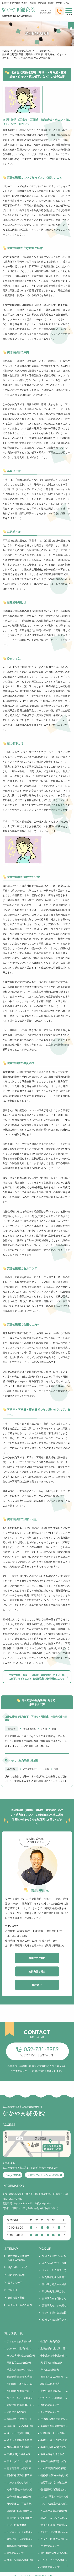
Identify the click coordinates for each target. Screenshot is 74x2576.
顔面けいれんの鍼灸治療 (20, 2426)
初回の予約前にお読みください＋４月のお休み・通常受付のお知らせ (56, 2256)
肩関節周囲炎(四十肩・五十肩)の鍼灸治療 (21, 2390)
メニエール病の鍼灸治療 (53, 2510)
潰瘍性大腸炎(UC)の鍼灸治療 (21, 2369)
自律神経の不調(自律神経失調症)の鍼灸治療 (21, 2517)
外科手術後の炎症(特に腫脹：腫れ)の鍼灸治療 (21, 2447)
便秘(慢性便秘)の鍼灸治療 (54, 2475)
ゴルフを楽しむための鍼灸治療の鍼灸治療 (21, 2482)
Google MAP (12, 2175)
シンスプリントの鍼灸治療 (21, 2531)
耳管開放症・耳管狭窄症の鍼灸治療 (21, 2503)
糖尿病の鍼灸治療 (50, 2383)
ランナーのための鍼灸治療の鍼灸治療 (54, 2560)
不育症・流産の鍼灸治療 (53, 2440)
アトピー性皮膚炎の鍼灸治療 (21, 2341)
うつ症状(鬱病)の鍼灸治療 (21, 2355)
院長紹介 (37, 1985)
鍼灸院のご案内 (37, 1958)
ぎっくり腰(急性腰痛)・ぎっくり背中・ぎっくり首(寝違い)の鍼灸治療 (21, 2433)
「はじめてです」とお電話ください (37, 2055)
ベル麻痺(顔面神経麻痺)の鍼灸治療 (54, 2468)
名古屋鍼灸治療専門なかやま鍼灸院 (18, 2258)
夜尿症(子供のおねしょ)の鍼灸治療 (54, 2531)
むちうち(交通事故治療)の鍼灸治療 (54, 2503)
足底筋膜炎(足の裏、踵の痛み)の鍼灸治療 (54, 2348)
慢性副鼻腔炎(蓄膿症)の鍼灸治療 (54, 2489)
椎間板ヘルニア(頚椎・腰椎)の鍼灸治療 (54, 2376)
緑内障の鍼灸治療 (50, 2567)
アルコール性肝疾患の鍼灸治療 (21, 2348)
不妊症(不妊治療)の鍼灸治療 (54, 2447)
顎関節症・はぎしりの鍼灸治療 (21, 2383)
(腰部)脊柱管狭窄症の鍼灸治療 (54, 2553)
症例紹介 (12, 2290)
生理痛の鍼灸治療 (50, 2341)
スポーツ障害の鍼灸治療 (20, 2560)
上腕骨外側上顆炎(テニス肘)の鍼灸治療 (21, 2510)
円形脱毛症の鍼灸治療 (19, 2362)
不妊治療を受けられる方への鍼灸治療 (54, 2454)
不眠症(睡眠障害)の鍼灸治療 (54, 2461)
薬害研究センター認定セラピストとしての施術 (56, 2305)
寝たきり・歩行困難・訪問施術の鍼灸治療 (54, 2397)
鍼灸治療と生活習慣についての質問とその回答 (56, 2277)
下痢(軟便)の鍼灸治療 (18, 2454)
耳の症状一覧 (43, 50)
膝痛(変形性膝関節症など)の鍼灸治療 (54, 2419)
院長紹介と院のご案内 (20, 2305)
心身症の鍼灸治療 (16, 2524)
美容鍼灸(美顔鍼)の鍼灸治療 (54, 2426)
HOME (5, 50)
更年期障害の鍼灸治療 (19, 2468)
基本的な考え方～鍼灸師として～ (56, 2284)
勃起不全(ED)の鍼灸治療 (53, 2482)
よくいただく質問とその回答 (56, 2270)
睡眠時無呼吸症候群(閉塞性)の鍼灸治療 (21, 2546)
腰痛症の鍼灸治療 (50, 2546)
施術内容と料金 (37, 1971)
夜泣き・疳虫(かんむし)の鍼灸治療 (54, 2538)
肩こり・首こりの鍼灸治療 (21, 2397)
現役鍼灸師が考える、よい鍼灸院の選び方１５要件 (56, 2291)
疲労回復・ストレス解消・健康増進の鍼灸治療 (54, 2433)
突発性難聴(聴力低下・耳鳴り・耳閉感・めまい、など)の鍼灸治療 (54, 2390)
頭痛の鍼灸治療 (15, 2553)
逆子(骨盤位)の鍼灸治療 (20, 2489)
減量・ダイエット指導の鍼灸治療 (21, 2461)
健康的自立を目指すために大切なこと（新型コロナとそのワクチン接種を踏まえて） (56, 2298)
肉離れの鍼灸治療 (50, 2404)
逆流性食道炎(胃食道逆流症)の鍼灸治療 (21, 2440)
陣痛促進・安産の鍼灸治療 (21, 2538)
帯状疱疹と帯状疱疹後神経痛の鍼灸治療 (54, 2355)
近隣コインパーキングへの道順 (43, 2175)
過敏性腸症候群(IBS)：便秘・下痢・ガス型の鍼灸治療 (21, 2404)
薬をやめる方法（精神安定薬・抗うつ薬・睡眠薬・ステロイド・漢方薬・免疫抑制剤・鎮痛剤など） (56, 2263)
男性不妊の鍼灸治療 (51, 2362)
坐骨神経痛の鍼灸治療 (19, 2496)
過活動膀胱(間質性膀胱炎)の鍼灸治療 (21, 2376)
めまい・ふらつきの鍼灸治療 (54, 2517)
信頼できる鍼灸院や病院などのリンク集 (56, 2319)
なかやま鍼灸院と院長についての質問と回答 (56, 2312)
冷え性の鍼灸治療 (50, 2412)
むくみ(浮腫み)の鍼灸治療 (54, 2496)
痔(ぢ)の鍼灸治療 (49, 2369)
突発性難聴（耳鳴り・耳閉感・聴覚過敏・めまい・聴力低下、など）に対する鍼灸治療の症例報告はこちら (37, 1677)
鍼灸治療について (17, 2267)
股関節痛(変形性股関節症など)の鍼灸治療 (21, 2475)
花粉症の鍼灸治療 (16, 2412)
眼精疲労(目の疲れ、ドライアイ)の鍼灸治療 (21, 2419)
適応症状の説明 (22, 50)
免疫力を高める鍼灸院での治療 (54, 2524)
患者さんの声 (15, 2282)
